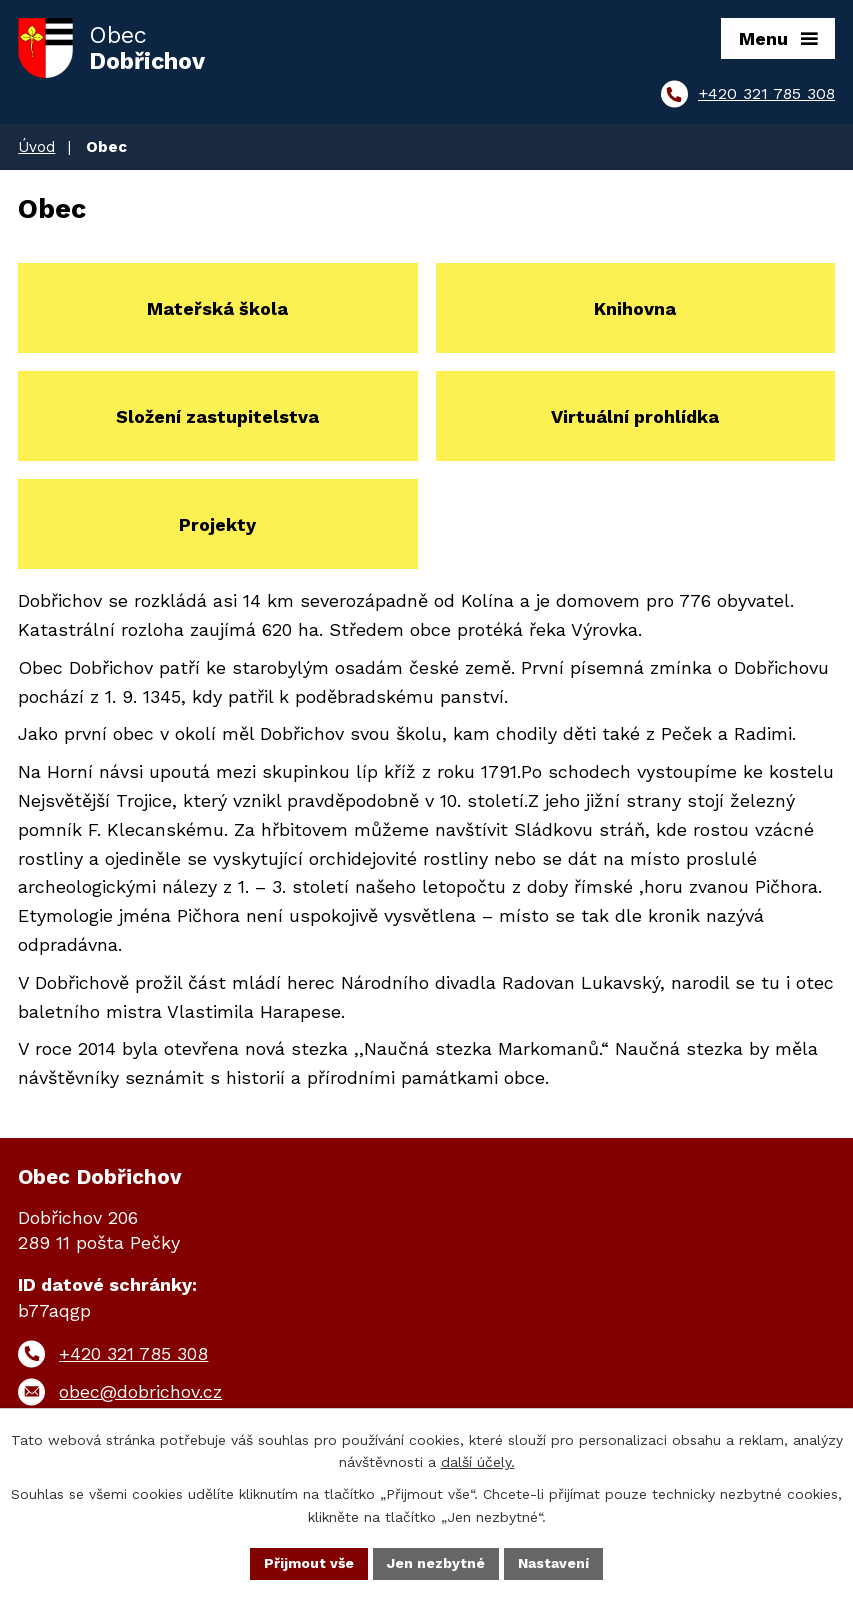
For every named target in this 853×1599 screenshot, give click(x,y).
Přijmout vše (309, 1563)
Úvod (36, 147)
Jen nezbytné (436, 1563)
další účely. (478, 1463)
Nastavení (553, 1563)
